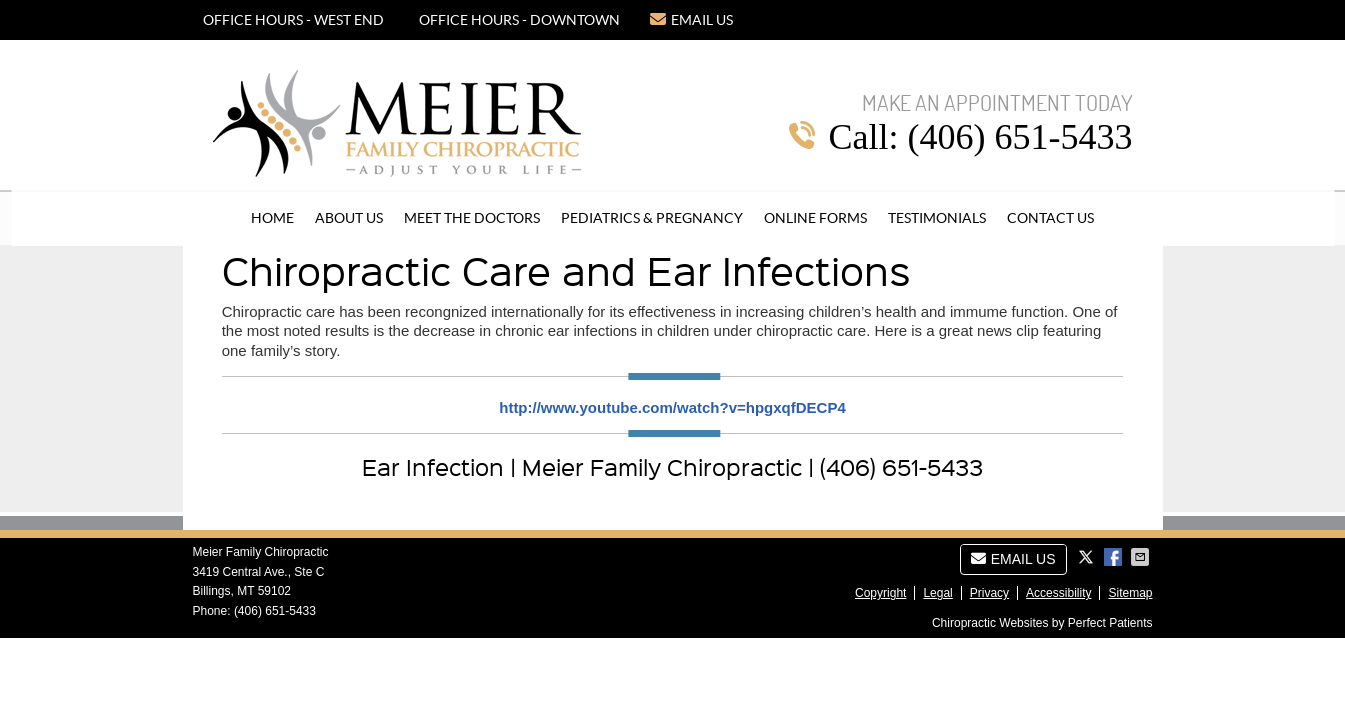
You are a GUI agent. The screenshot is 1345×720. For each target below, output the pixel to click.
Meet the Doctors (472, 218)
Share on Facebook (1115, 557)
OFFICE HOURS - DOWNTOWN (519, 20)
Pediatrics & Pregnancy (652, 218)
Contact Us (1050, 218)
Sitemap (1130, 593)
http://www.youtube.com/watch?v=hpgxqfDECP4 (672, 407)
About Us (349, 218)
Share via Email (1142, 557)
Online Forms (815, 218)
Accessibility (1058, 593)
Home (272, 218)
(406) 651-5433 (275, 611)
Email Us (691, 19)
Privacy (989, 593)
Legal (937, 593)
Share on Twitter (1088, 557)
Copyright (880, 593)
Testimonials (937, 218)
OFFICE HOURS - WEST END (293, 20)
